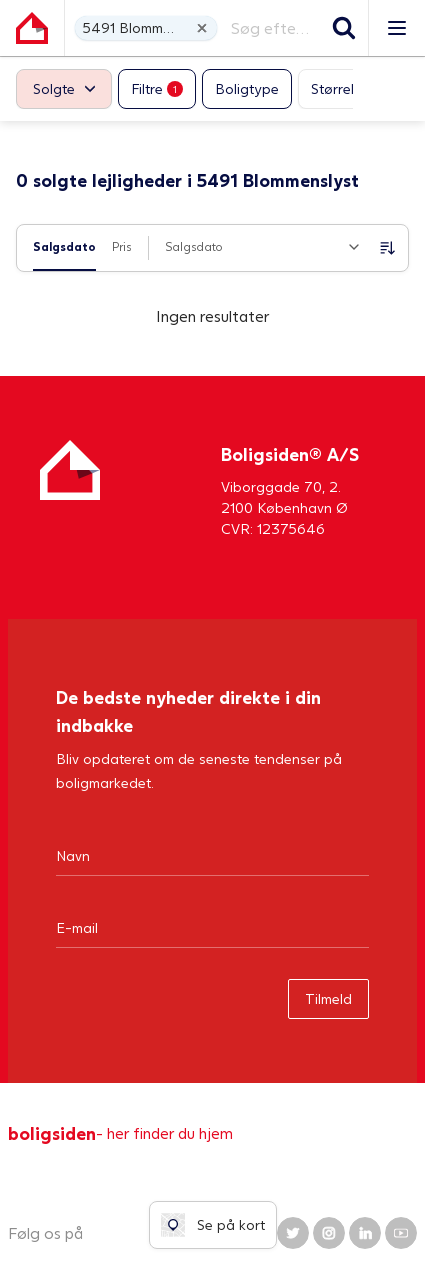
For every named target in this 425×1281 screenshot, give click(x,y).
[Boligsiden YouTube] (401, 1233)
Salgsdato (64, 246)
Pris (122, 246)
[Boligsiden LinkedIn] (365, 1233)
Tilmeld (328, 998)
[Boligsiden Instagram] (329, 1233)
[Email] (212, 927)
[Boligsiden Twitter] (293, 1233)
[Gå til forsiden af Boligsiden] (32, 28)
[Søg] (344, 28)
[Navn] (212, 855)
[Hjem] (70, 489)
